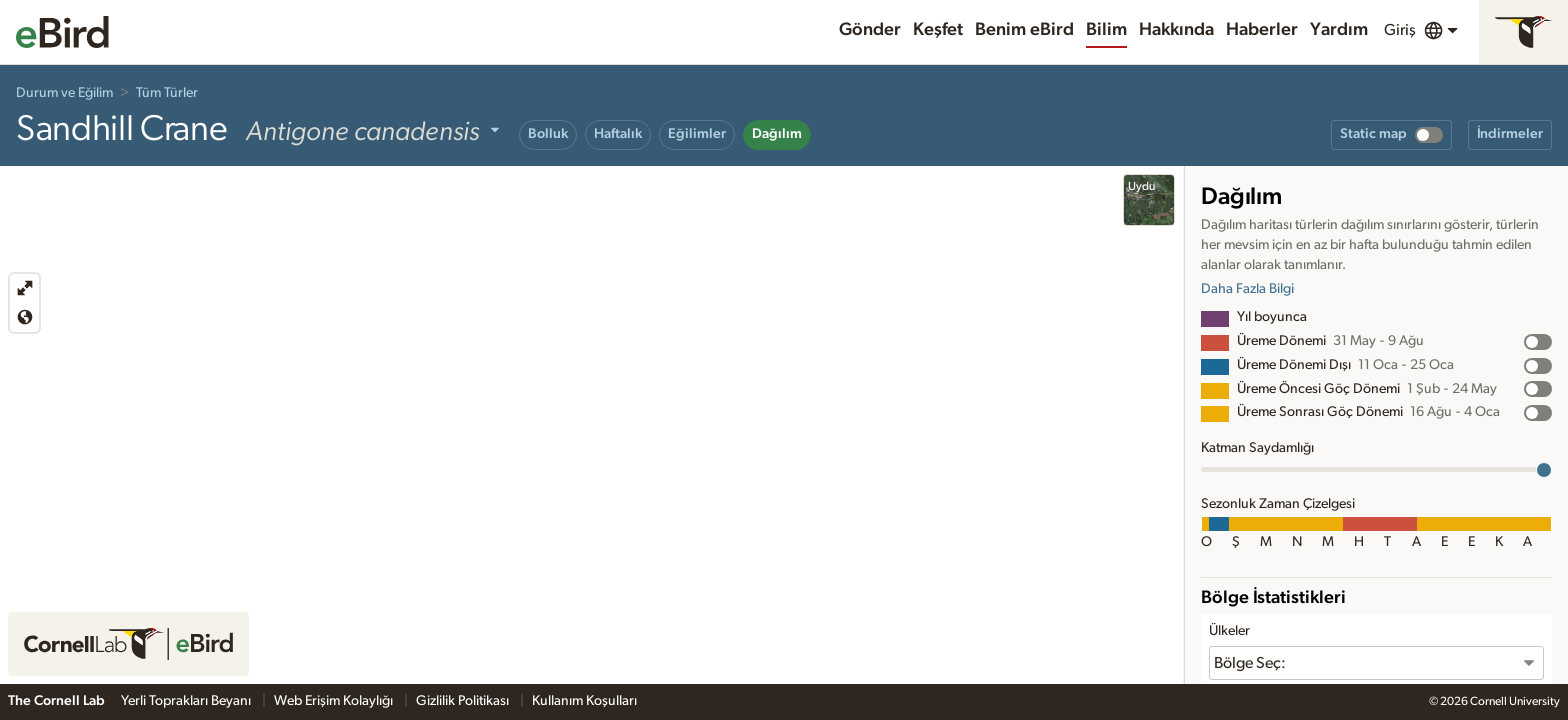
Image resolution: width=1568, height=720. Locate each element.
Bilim (1106, 30)
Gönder (870, 30)
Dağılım (777, 134)
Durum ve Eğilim (64, 93)
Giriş (1400, 30)
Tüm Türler (167, 93)
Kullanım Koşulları (584, 701)
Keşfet (938, 30)
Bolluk (548, 134)
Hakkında (1176, 30)
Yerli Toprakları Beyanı (187, 701)
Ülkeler (1229, 631)
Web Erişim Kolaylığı (335, 701)
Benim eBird (1024, 30)
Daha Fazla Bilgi (1247, 289)
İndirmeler (1510, 134)
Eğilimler (697, 134)
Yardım (1339, 30)
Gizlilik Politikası (464, 701)
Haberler (1262, 30)
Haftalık (618, 134)
